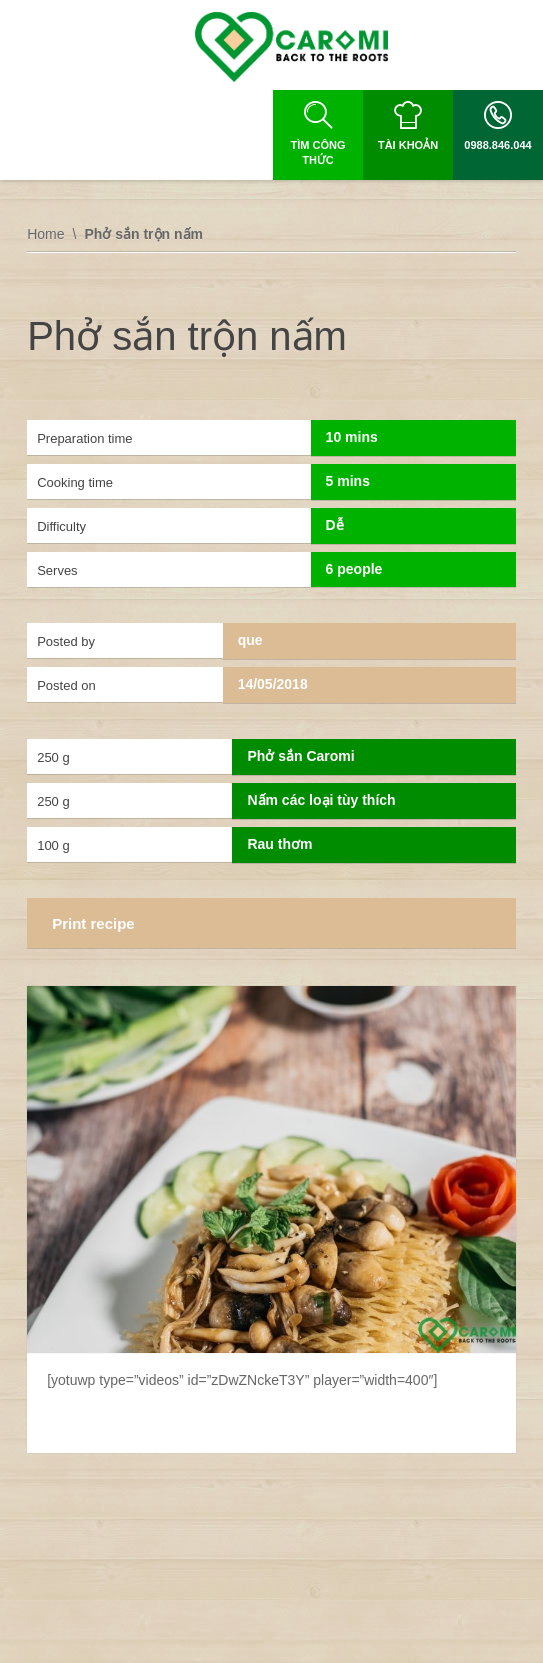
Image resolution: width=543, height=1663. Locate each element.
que (250, 640)
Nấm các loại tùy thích (321, 800)
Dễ (335, 525)
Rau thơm (279, 844)
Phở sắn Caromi (300, 756)
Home (45, 234)
